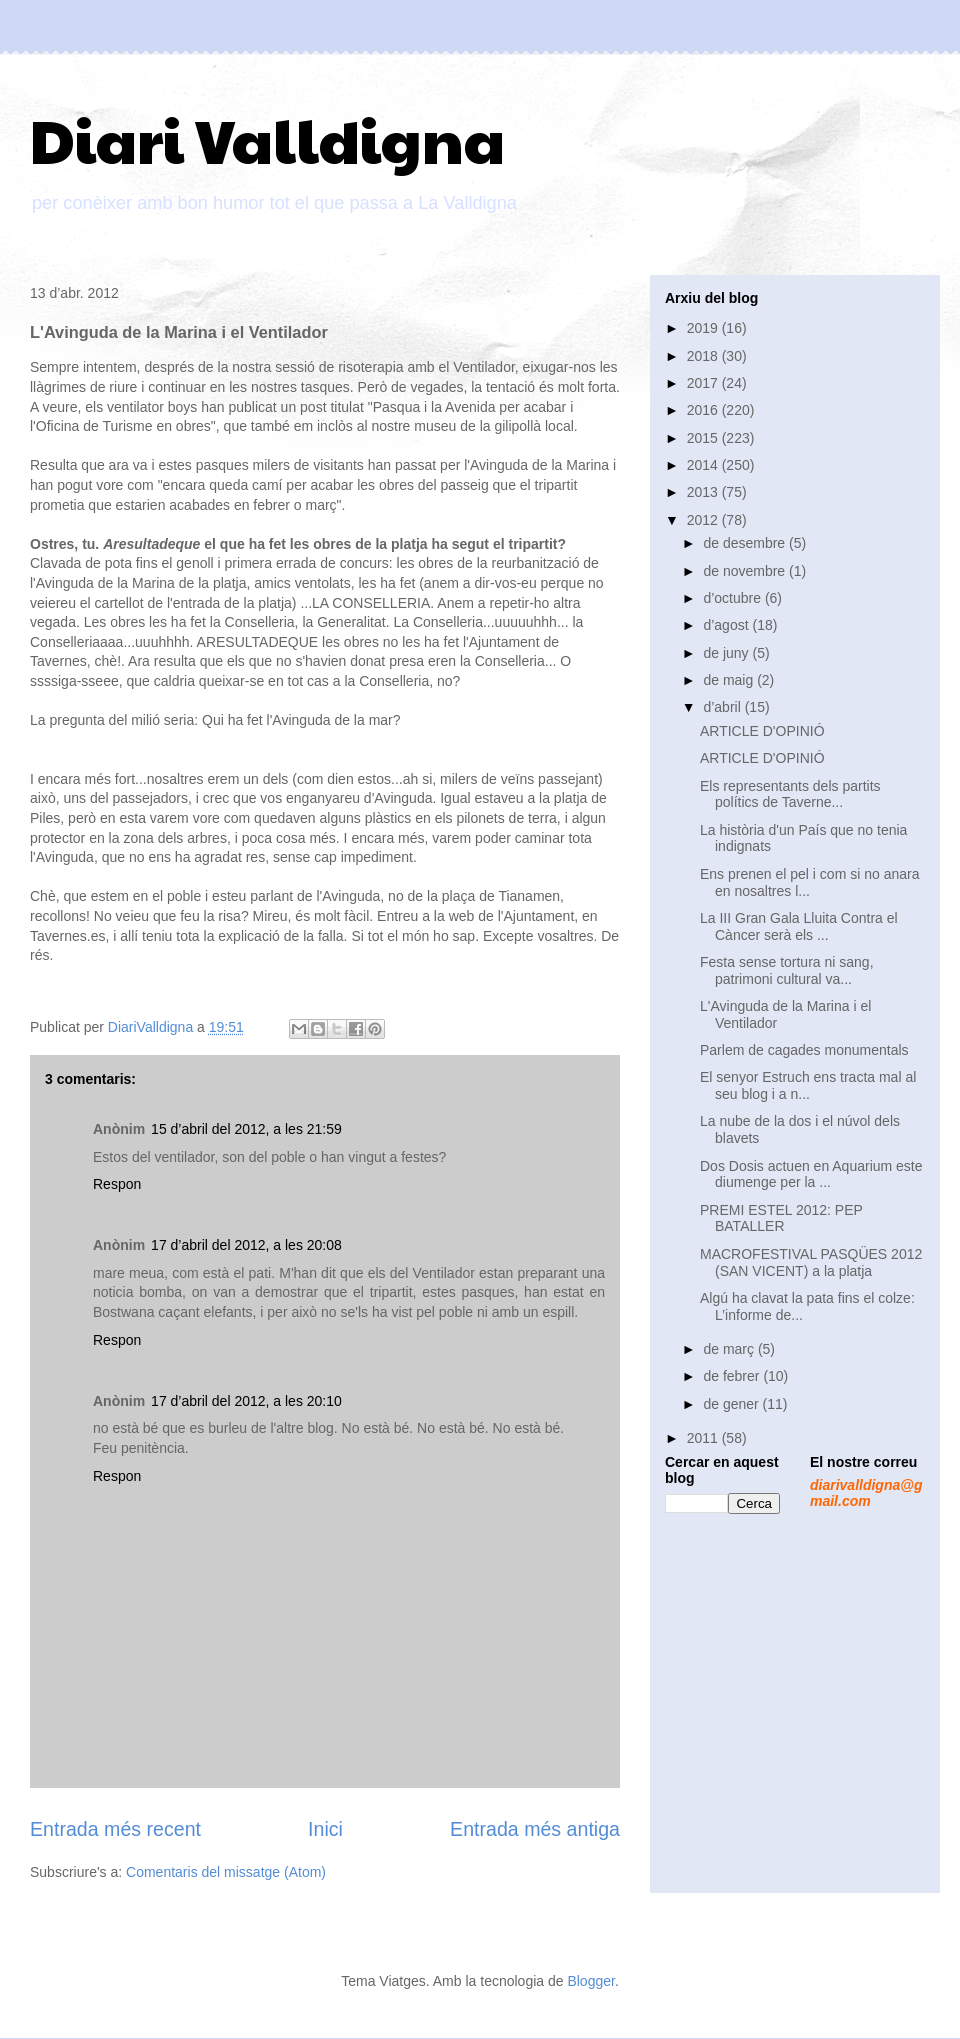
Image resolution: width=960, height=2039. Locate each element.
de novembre (746, 571)
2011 (704, 1438)
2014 (704, 465)
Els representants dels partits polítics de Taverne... (790, 794)
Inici (325, 1829)
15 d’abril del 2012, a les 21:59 (246, 1129)
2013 (704, 492)
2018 (704, 356)
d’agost (727, 625)
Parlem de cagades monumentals (804, 1050)
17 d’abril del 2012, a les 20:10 (246, 1401)
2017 (704, 383)
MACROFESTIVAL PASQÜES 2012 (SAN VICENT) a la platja (811, 1262)
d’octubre (733, 598)
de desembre (746, 543)
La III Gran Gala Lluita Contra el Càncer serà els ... (799, 926)
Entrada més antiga (535, 1829)
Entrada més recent (115, 1829)
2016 (704, 410)
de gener (732, 1404)
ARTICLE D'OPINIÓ (762, 731)
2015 (704, 438)
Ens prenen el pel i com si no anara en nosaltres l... (809, 882)
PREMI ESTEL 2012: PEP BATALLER (781, 1218)
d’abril (723, 707)
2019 (704, 328)
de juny (727, 653)
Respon (117, 1184)
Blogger (590, 1981)
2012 (704, 520)
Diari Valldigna (267, 139)
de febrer (733, 1376)
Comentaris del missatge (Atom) (226, 1872)
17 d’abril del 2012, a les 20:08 (246, 1245)
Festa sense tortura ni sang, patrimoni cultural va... (787, 970)
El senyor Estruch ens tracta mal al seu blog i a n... (808, 1085)
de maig (730, 680)
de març (730, 1349)
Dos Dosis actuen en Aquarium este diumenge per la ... (811, 1174)
